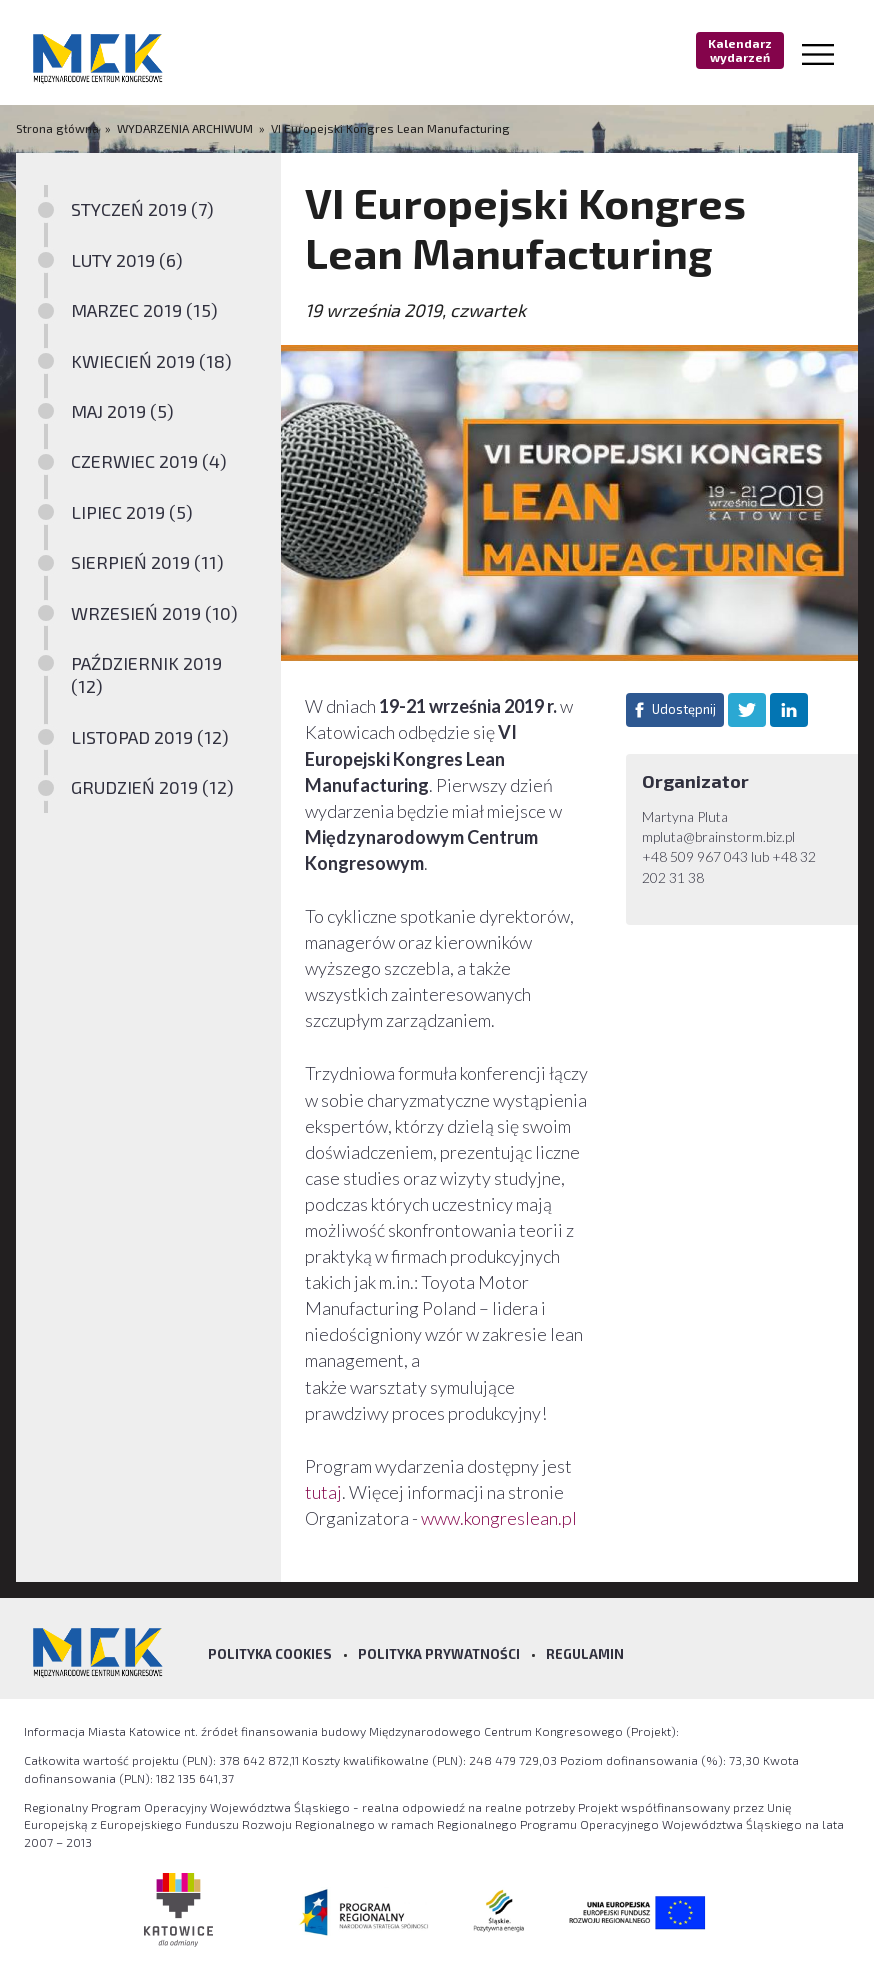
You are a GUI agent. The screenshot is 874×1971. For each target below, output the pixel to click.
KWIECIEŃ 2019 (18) (151, 361)
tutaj (323, 1492)
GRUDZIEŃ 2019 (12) (152, 787)
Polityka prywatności (439, 1654)
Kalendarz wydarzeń (740, 50)
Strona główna (59, 128)
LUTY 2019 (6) (127, 260)
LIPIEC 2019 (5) (132, 512)
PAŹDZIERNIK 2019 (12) (146, 674)
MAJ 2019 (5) (122, 411)
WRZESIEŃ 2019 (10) (154, 613)
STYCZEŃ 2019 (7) (142, 209)
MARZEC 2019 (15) (144, 310)
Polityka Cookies (270, 1654)
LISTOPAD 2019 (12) (150, 737)
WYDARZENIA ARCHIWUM (185, 128)
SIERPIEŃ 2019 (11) (147, 562)
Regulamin (585, 1654)
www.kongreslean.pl (499, 1518)
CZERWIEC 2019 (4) (149, 461)
